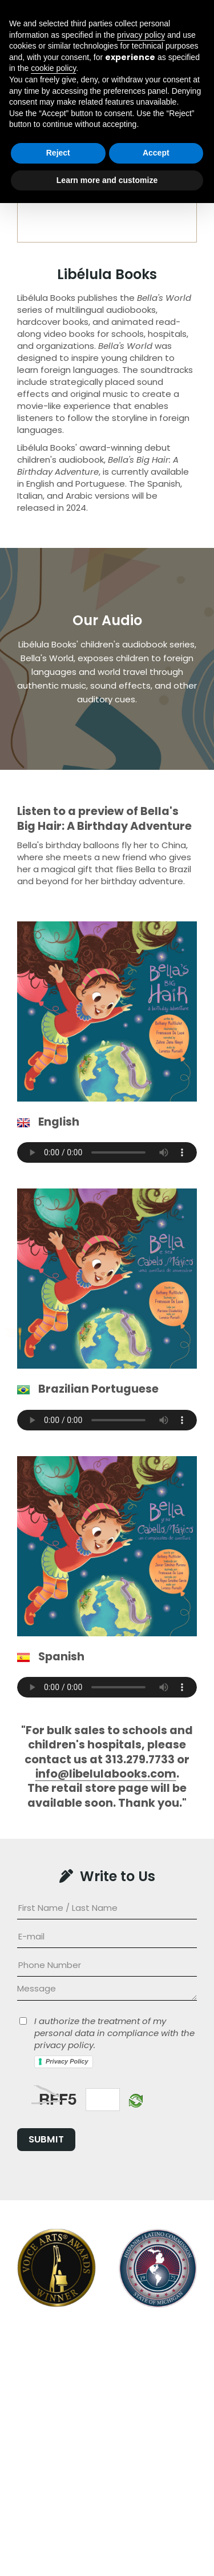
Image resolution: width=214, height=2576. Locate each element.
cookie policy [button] (53, 2441)
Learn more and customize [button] (107, 2552)
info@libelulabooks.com (105, 1774)
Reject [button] (58, 2525)
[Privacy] (23, 2021)
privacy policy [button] (141, 2407)
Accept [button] (156, 2525)
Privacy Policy (67, 2061)
